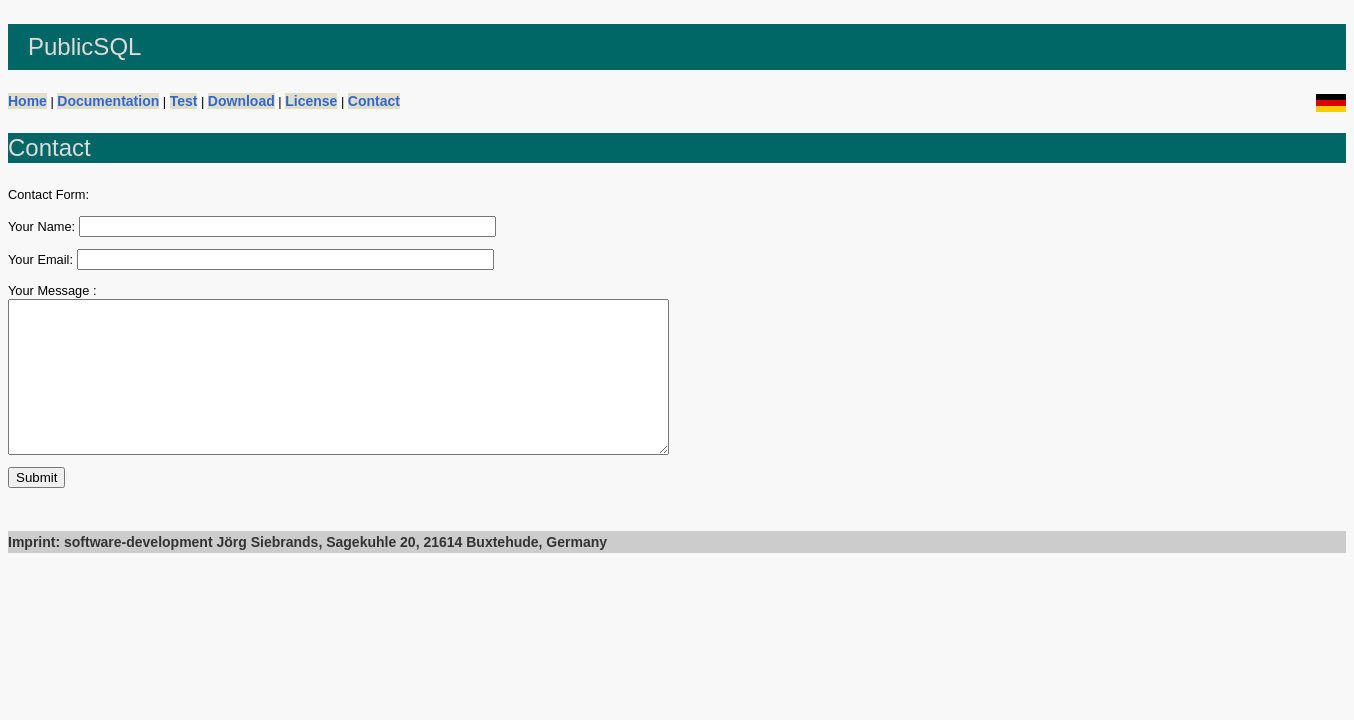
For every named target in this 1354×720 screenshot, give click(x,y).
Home (27, 101)
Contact (374, 101)
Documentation (108, 101)
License (311, 101)
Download (241, 101)
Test (184, 101)
